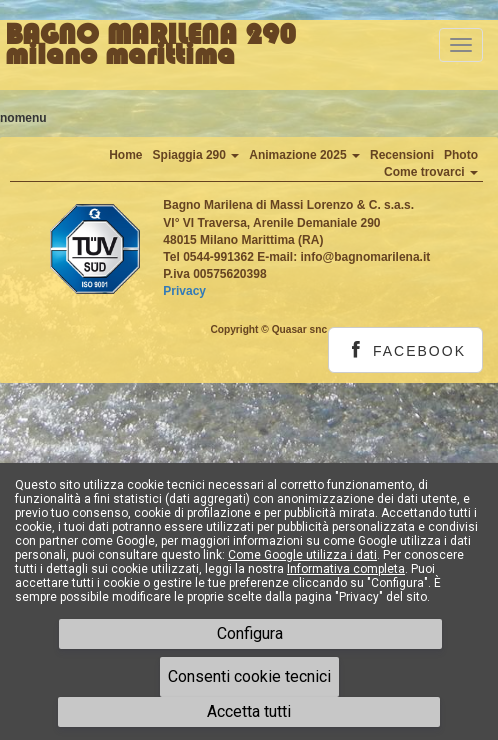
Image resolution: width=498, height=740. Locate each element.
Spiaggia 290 (196, 155)
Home (125, 155)
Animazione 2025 (304, 155)
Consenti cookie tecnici (249, 676)
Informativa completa (346, 569)
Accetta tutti (249, 711)
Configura (250, 633)
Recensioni (402, 155)
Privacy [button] (184, 291)
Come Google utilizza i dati (302, 555)
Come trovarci (431, 172)
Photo (461, 155)
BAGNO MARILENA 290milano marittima (150, 45)
